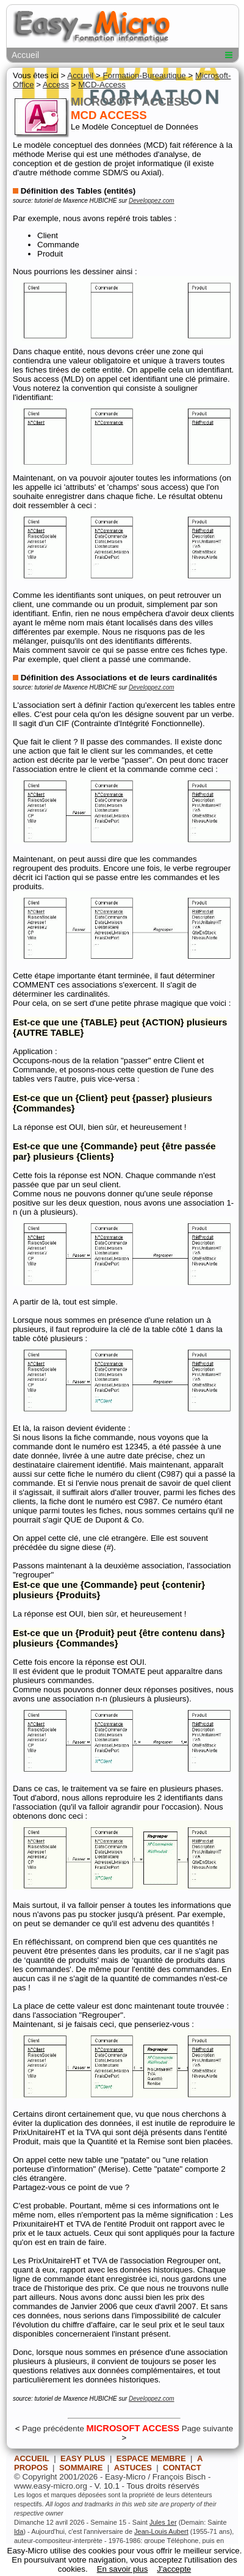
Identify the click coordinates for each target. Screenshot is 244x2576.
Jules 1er (163, 2522)
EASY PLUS (82, 2458)
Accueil (25, 55)
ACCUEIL (31, 2458)
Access (56, 84)
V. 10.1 (107, 2485)
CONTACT (182, 2467)
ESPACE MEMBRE (151, 2458)
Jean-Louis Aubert (161, 2531)
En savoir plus (122, 2569)
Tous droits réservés (162, 2485)
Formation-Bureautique (143, 75)
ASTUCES (133, 2467)
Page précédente (53, 2428)
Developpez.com (151, 200)
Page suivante (207, 2428)
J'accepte (174, 2569)
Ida (18, 2531)
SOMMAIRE (81, 2467)
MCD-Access (102, 84)
